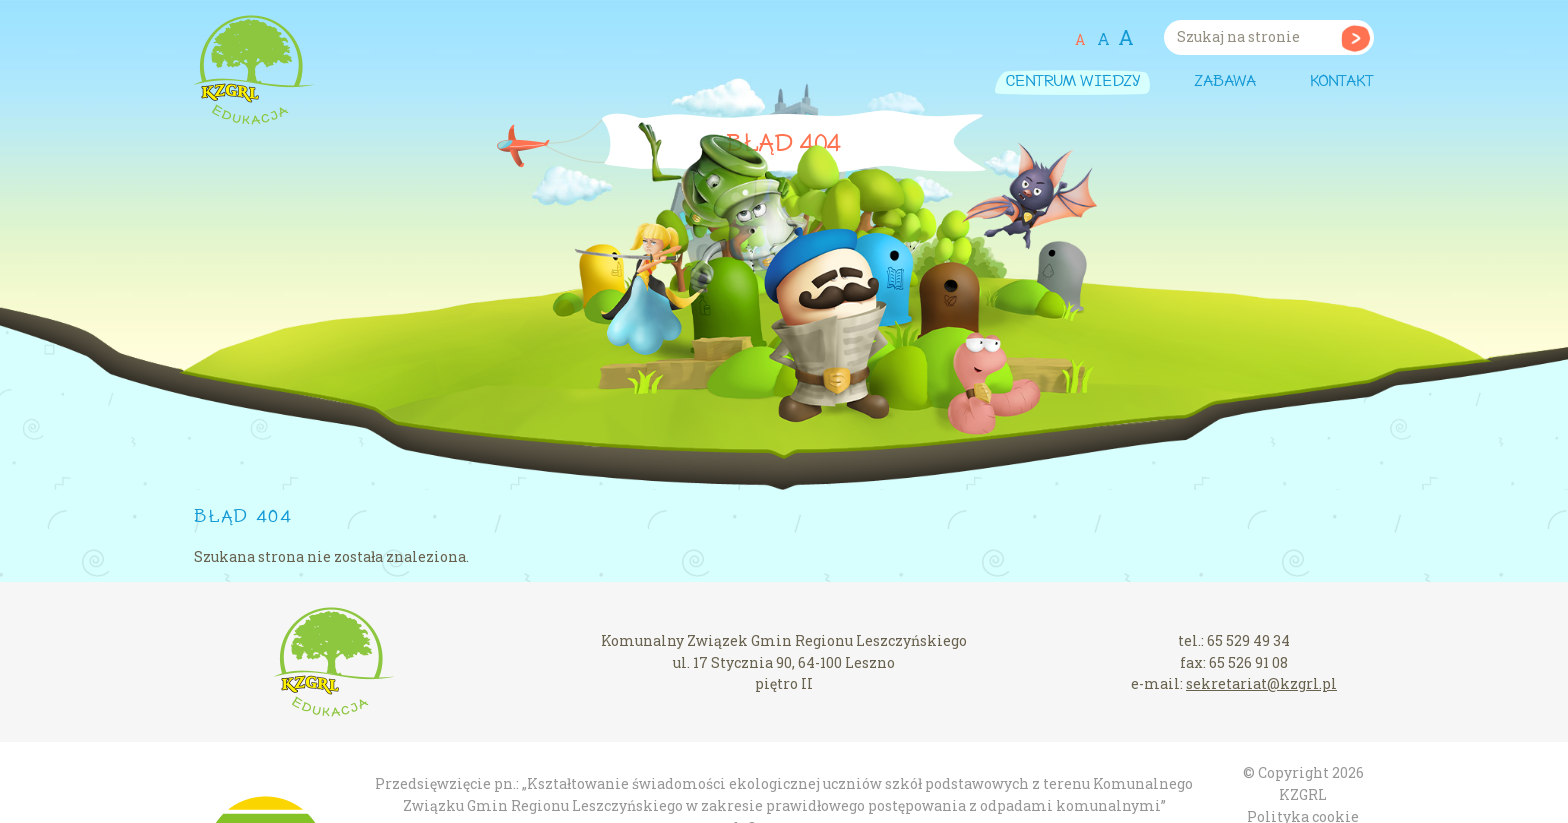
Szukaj (1355, 37)
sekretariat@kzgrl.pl (1261, 683)
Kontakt (1342, 82)
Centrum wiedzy (1072, 82)
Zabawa (1225, 82)
